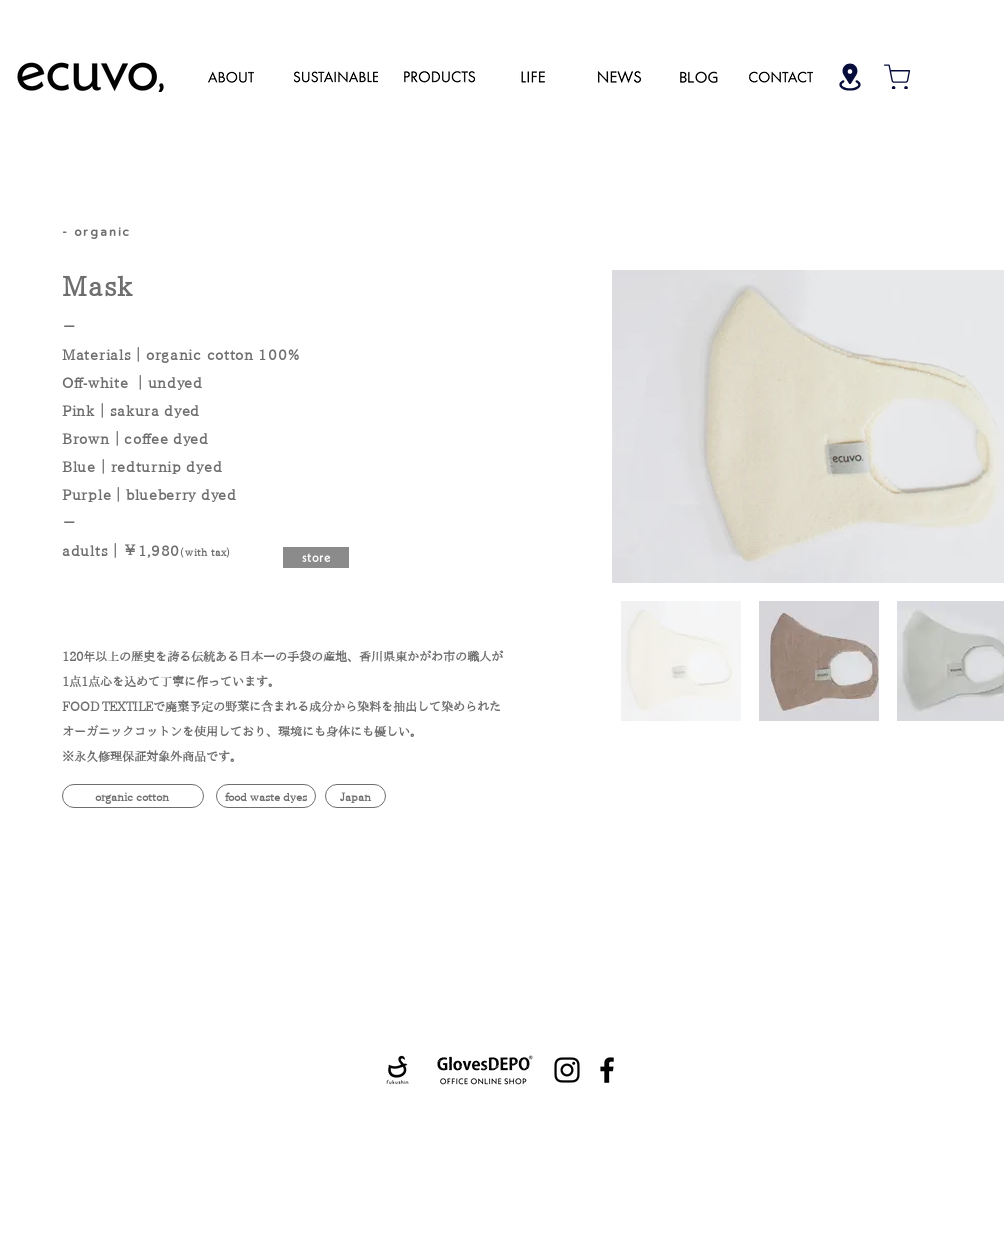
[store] (316, 557)
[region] (231, 76)
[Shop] (850, 76)
